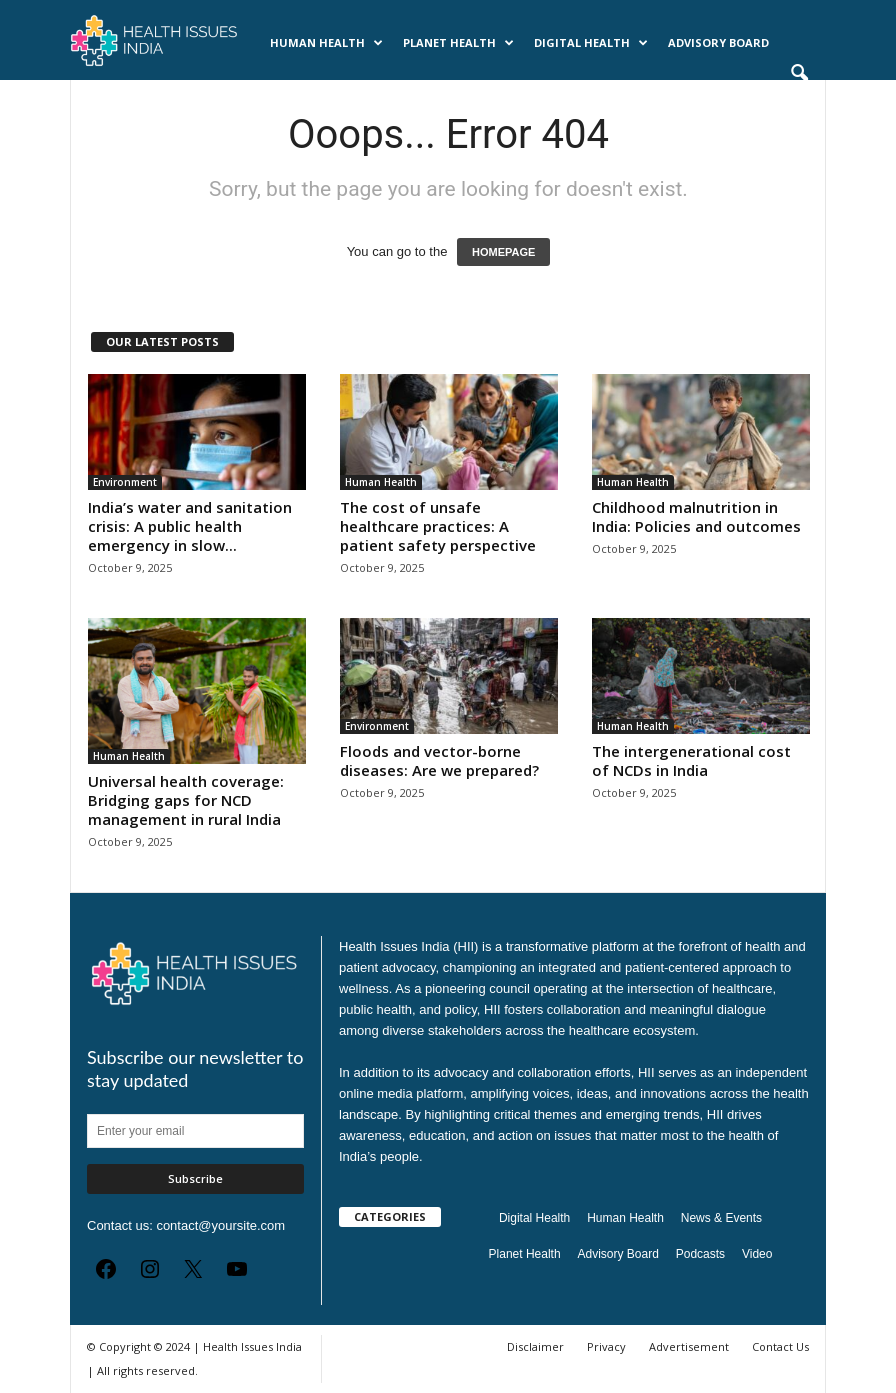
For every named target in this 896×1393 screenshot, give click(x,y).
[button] (799, 74)
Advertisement (689, 1346)
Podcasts (235, 99)
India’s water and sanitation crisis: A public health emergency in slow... (190, 526)
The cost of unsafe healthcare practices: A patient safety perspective (438, 526)
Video (757, 1254)
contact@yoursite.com (220, 1225)
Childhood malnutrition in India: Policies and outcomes (696, 516)
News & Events (139, 99)
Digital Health (591, 43)
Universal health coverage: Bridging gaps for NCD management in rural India (186, 800)
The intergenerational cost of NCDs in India (691, 760)
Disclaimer (535, 1346)
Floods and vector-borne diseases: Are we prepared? (439, 760)
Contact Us (780, 1346)
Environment (125, 482)
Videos (306, 99)
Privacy (606, 1346)
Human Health (326, 43)
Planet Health (458, 43)
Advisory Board (718, 42)
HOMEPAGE (503, 252)
